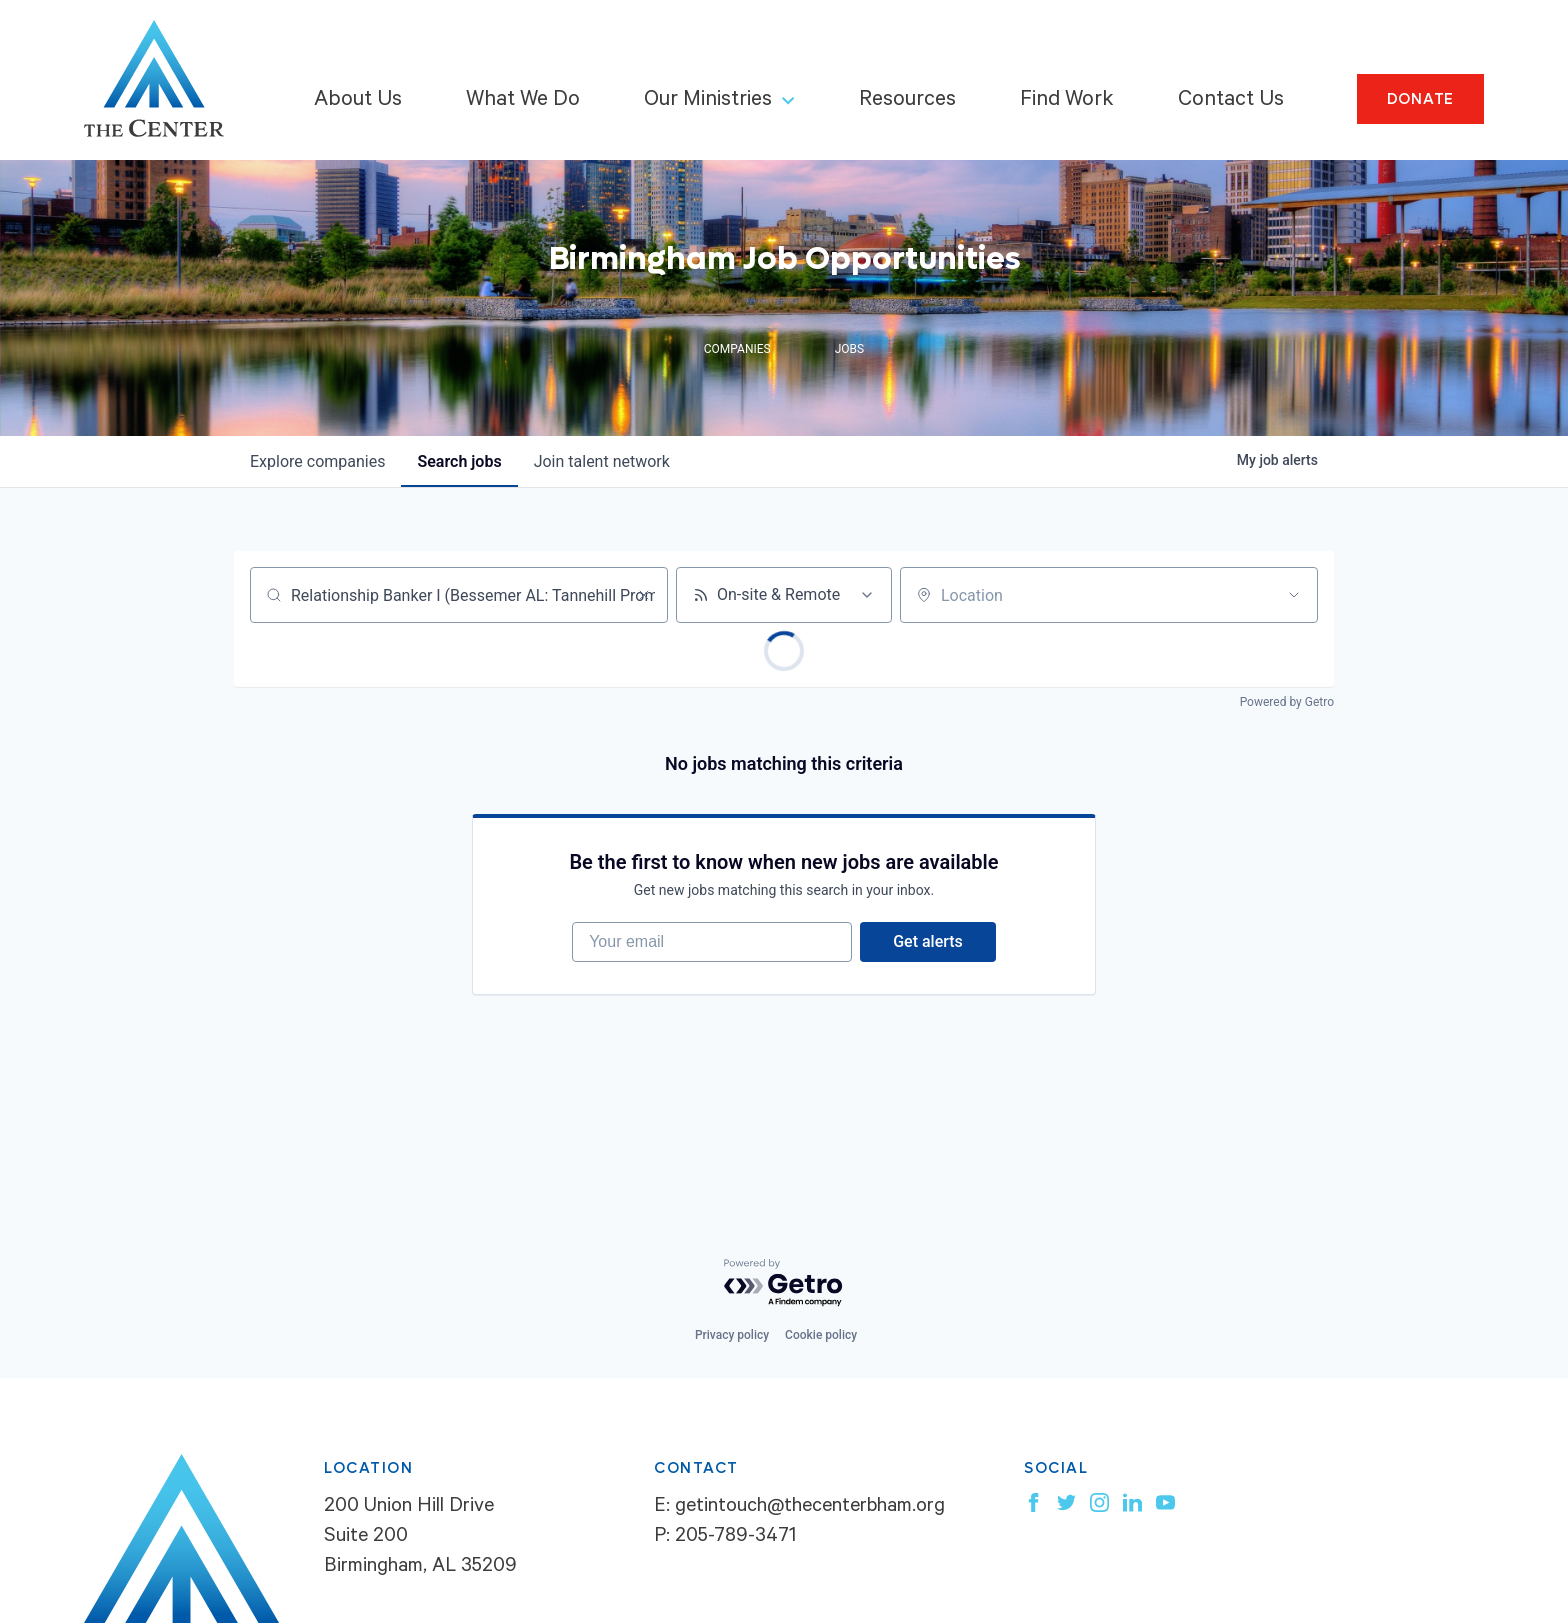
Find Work (1067, 101)
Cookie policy (821, 1335)
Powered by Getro (1287, 702)
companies (317, 461)
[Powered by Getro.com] (784, 1283)
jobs (459, 461)
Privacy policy (732, 1335)
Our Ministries (708, 101)
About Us (358, 101)
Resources (907, 101)
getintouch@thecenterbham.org (810, 1508)
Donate (1421, 99)
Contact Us (1231, 101)
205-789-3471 (735, 1538)
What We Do (523, 101)
